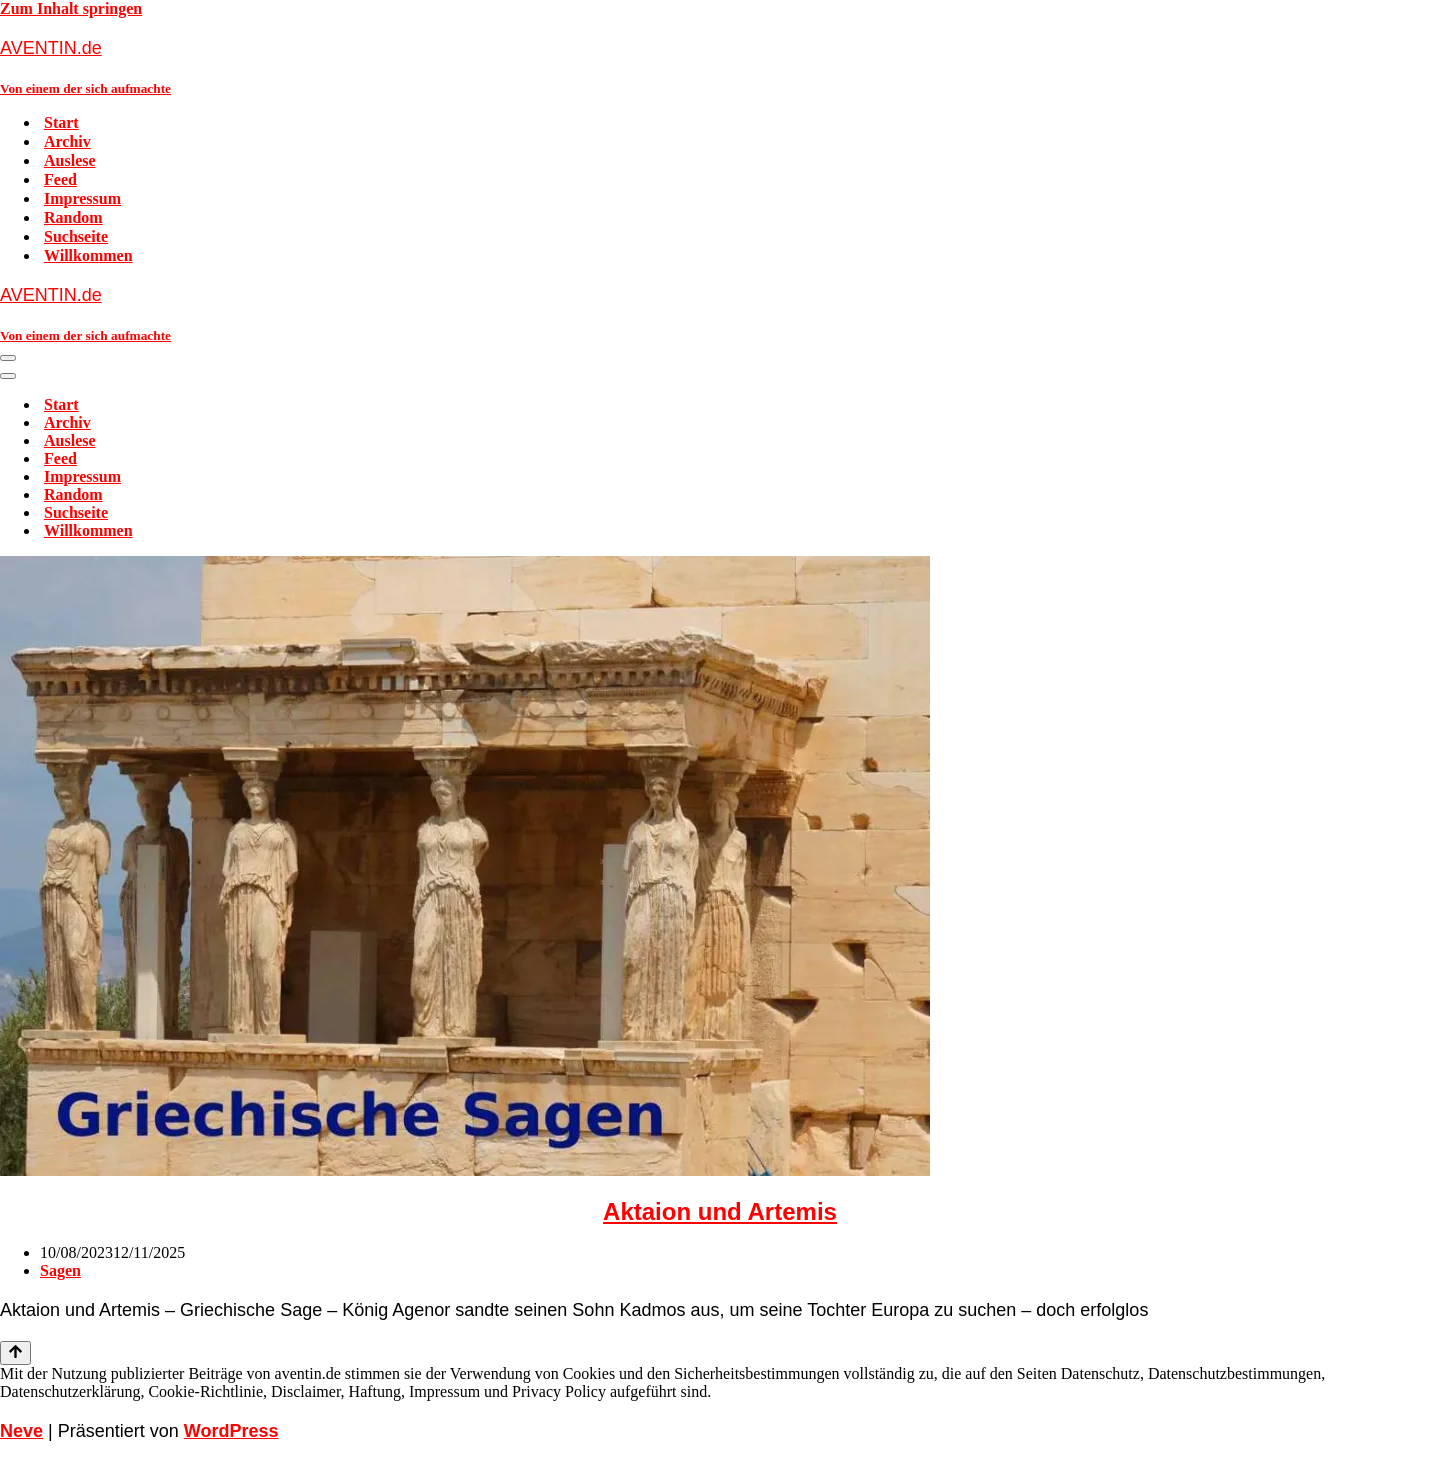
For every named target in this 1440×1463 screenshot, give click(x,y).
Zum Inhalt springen (71, 8)
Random (73, 217)
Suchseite (76, 236)
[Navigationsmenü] (8, 358)
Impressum (82, 198)
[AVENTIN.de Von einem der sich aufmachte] (720, 66)
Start (61, 122)
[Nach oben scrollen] (15, 1353)
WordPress (231, 1431)
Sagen (60, 1270)
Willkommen (88, 255)
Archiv (67, 141)
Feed (60, 179)
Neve (21, 1431)
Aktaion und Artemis (720, 1211)
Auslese (70, 160)
